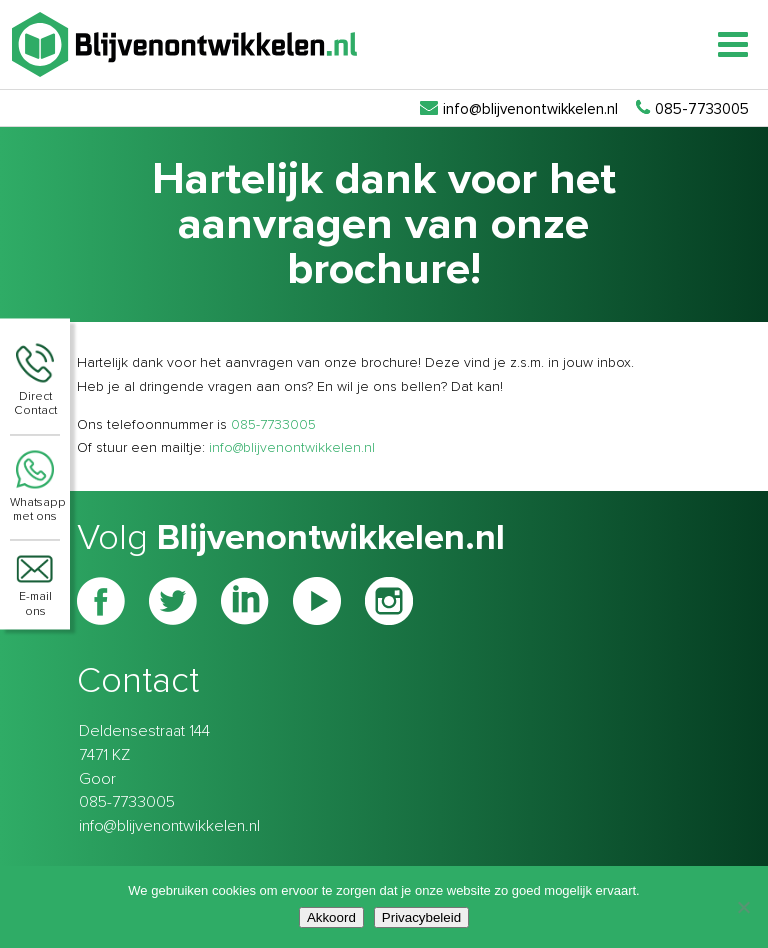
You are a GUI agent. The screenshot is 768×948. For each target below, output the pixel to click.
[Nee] (743, 907)
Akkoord (331, 917)
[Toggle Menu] (733, 44)
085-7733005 (273, 425)
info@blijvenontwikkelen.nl (292, 448)
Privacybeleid (421, 917)
